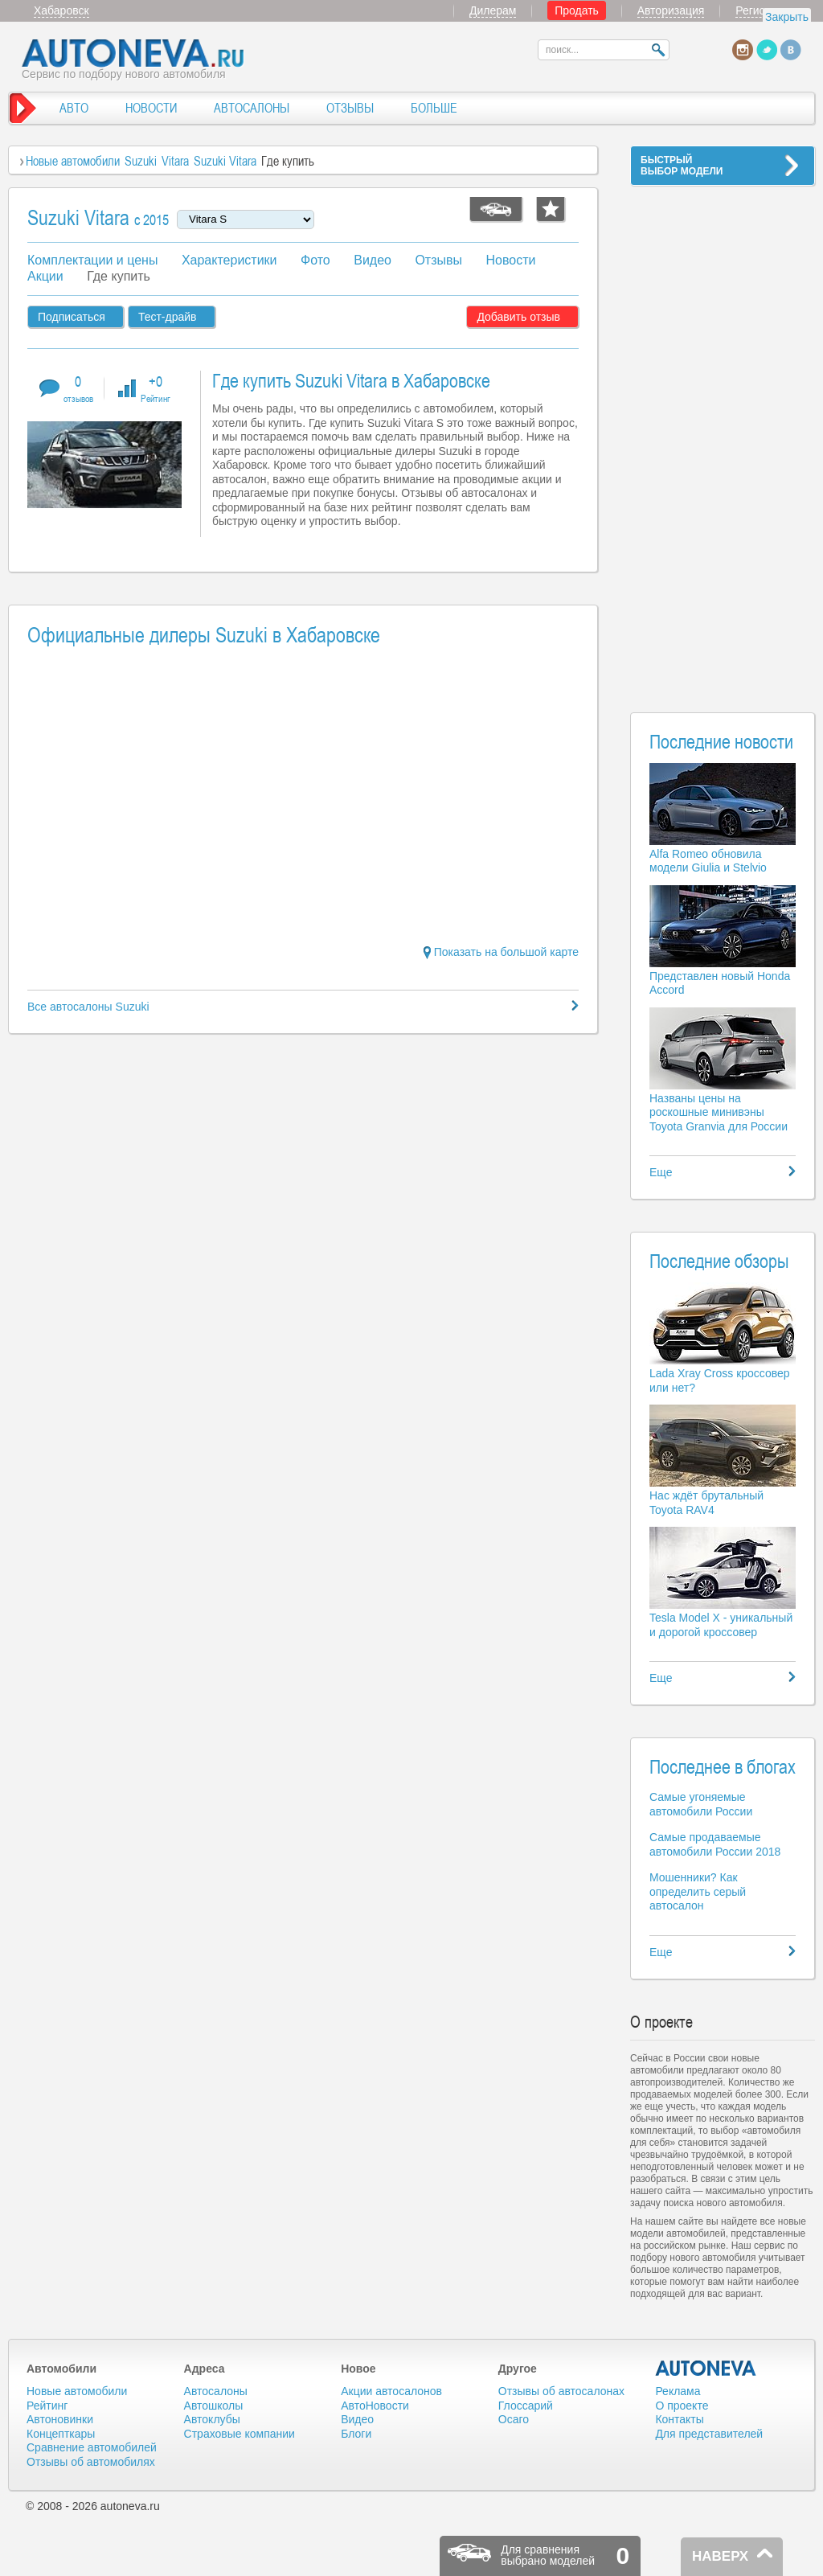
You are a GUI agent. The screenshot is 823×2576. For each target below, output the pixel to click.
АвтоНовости (375, 2405)
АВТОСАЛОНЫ (251, 108)
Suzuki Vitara (225, 161)
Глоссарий (525, 2405)
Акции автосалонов (391, 2391)
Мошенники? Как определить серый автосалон (697, 1891)
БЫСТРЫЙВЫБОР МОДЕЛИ (682, 165)
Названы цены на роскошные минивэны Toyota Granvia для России (718, 1112)
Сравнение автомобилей (92, 2447)
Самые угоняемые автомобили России (700, 1804)
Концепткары (61, 2433)
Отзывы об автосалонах (561, 2391)
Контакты (679, 2419)
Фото (315, 260)
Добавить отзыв (518, 316)
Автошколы (214, 2405)
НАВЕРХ (720, 2556)
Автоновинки (60, 2419)
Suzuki (141, 161)
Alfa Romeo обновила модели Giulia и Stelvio (708, 861)
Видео (372, 260)
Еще (661, 1172)
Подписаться (71, 316)
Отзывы (438, 260)
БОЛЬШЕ (434, 108)
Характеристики (229, 260)
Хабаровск (61, 10)
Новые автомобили (73, 161)
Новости (510, 260)
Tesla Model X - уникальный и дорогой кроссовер (720, 1625)
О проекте (681, 2405)
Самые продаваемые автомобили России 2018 (714, 1844)
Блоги (356, 2433)
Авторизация (671, 10)
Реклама (677, 2391)
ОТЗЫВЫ (350, 108)
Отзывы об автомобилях (91, 2461)
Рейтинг (47, 2405)
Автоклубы (212, 2419)
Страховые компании (239, 2433)
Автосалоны (216, 2391)
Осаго (513, 2419)
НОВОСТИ (151, 108)
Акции (45, 276)
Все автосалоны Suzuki (88, 1006)
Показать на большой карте (501, 951)
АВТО (73, 108)
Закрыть (787, 16)
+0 (155, 388)
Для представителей (709, 2433)
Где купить (118, 276)
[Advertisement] (722, 439)
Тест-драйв (167, 316)
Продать (577, 10)
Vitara (175, 161)
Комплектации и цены (92, 260)
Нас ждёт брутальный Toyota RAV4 (706, 1502)
